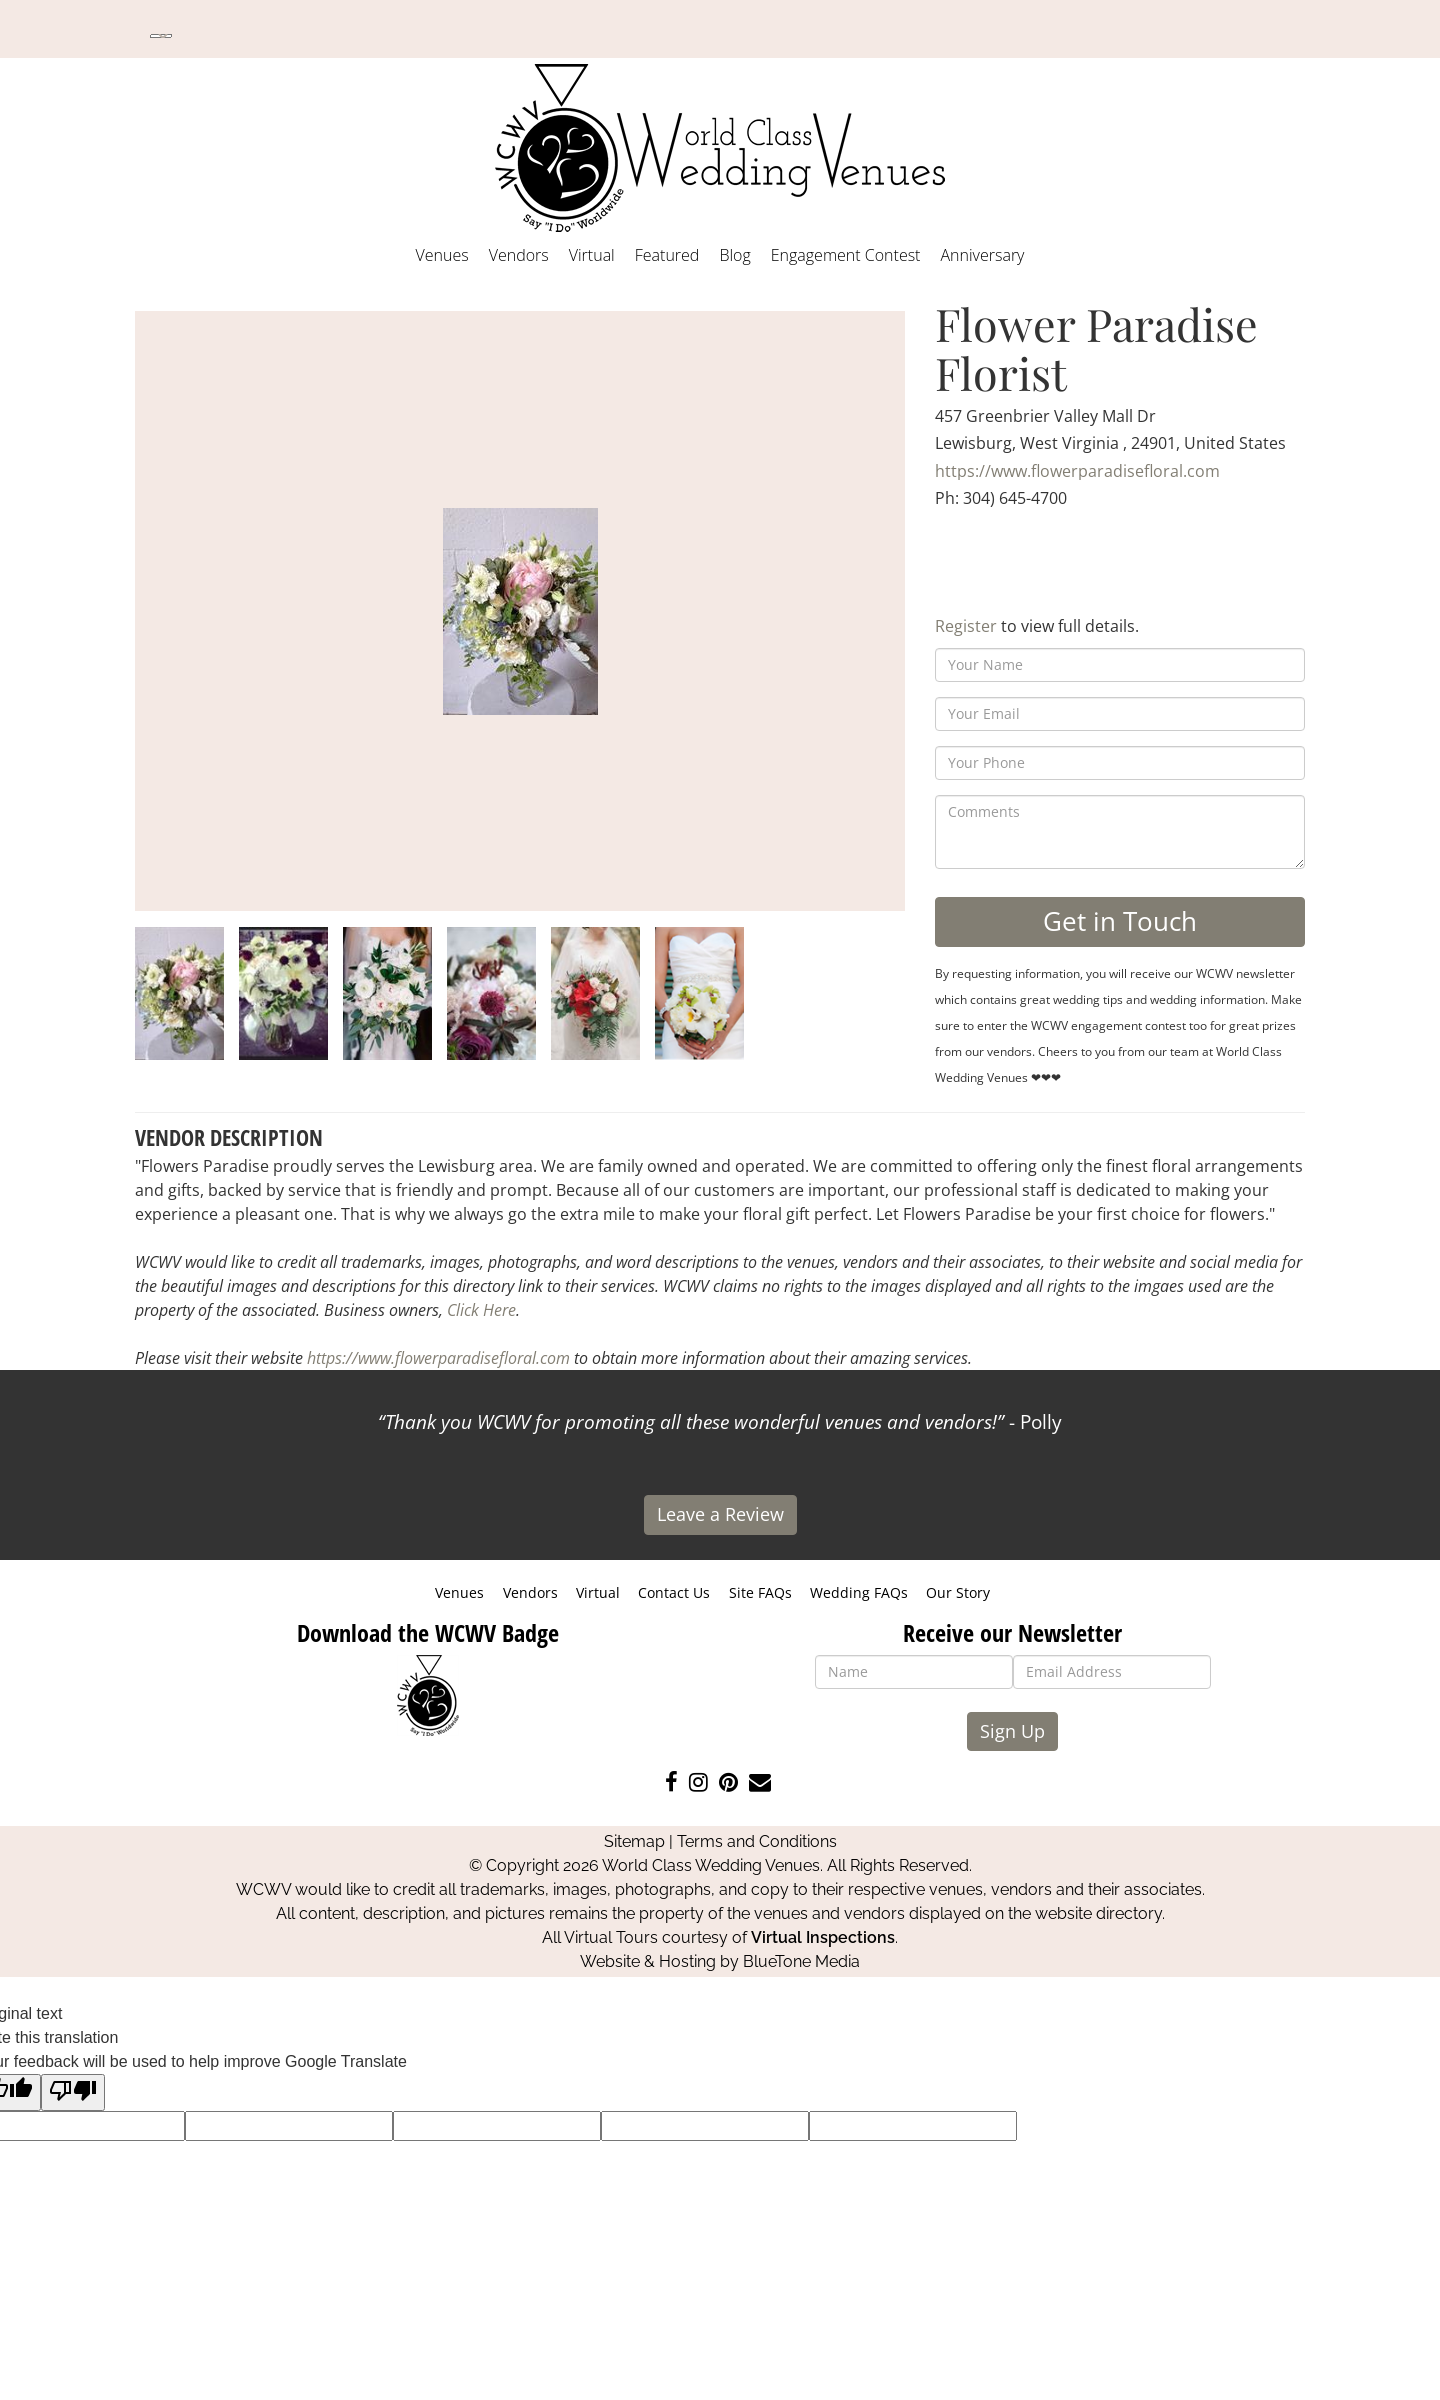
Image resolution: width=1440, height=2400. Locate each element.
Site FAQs (760, 1592)
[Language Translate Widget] (161, 36)
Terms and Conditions (757, 1841)
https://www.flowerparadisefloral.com (1077, 471)
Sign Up (1012, 1731)
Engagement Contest (846, 255)
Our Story (958, 1592)
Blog (734, 255)
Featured (667, 255)
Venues (442, 255)
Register (966, 626)
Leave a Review (720, 1514)
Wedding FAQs (859, 1592)
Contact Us (674, 1592)
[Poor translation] (73, 2092)
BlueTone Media (801, 1961)
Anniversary (982, 255)
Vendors (519, 255)
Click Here (481, 1310)
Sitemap (634, 1841)
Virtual (592, 255)
